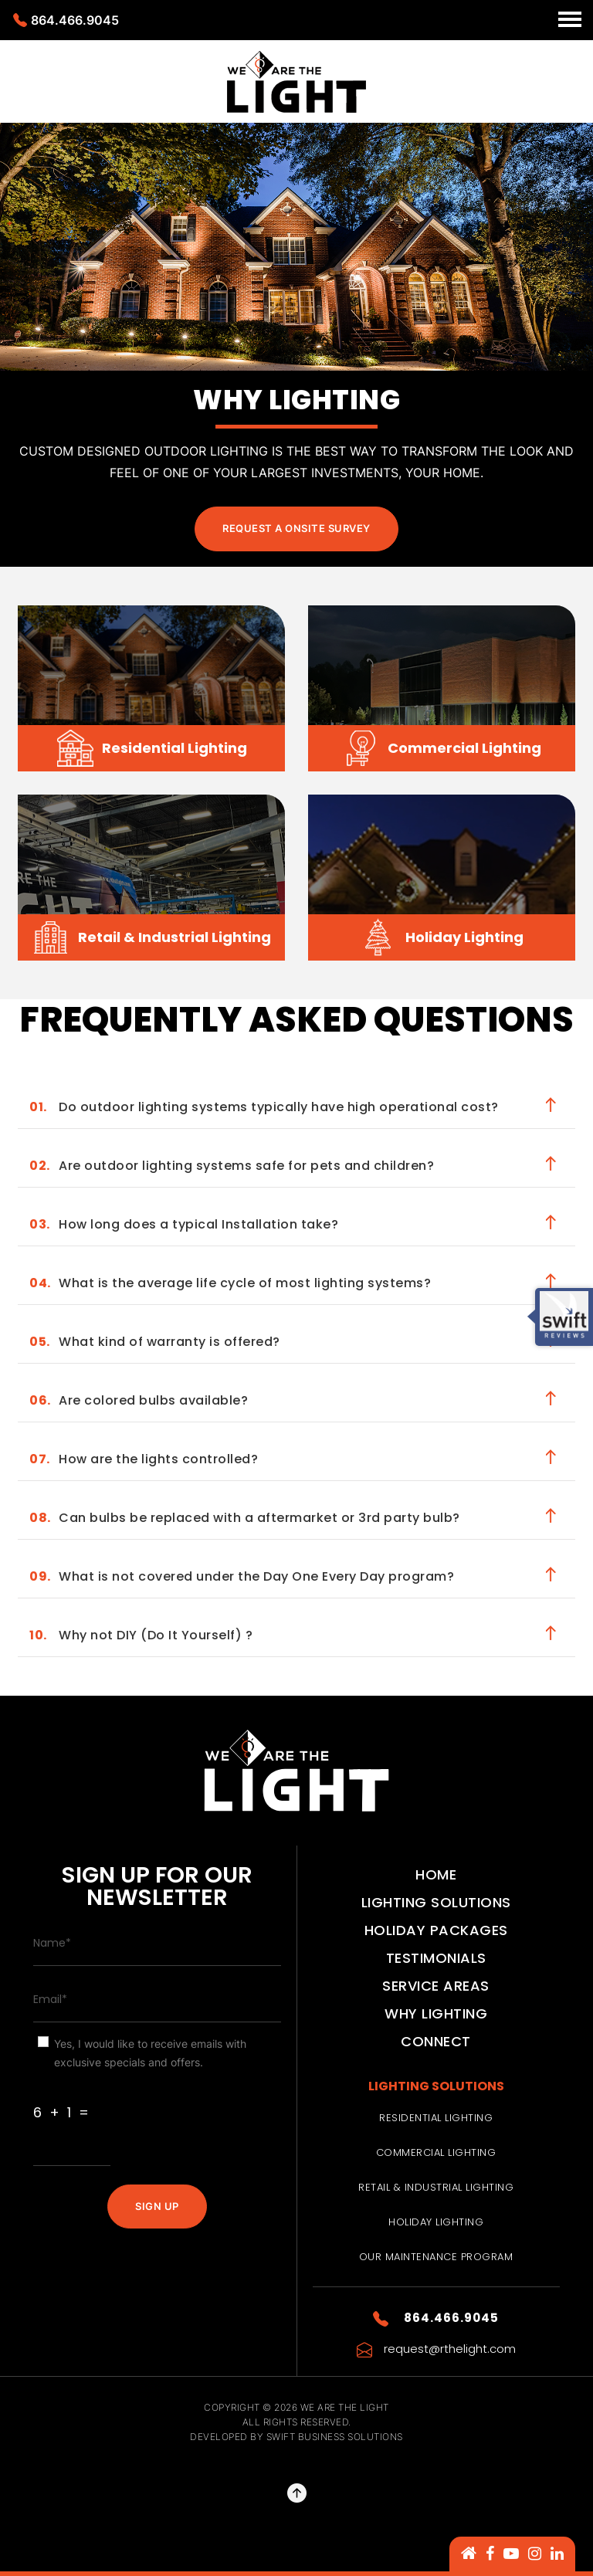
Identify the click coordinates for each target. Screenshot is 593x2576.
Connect (436, 2041)
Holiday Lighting (435, 2222)
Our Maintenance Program (436, 2256)
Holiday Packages (436, 1930)
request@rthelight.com (436, 2348)
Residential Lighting (436, 2117)
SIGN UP (157, 2206)
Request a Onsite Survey (296, 528)
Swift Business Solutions (334, 2436)
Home (435, 1874)
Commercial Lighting (436, 2152)
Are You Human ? (84, 2084)
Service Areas (436, 1985)
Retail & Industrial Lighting (435, 2187)
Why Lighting (436, 2013)
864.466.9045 (66, 20)
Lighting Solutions (436, 1902)
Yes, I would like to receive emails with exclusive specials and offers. (150, 2053)
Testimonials (436, 1958)
